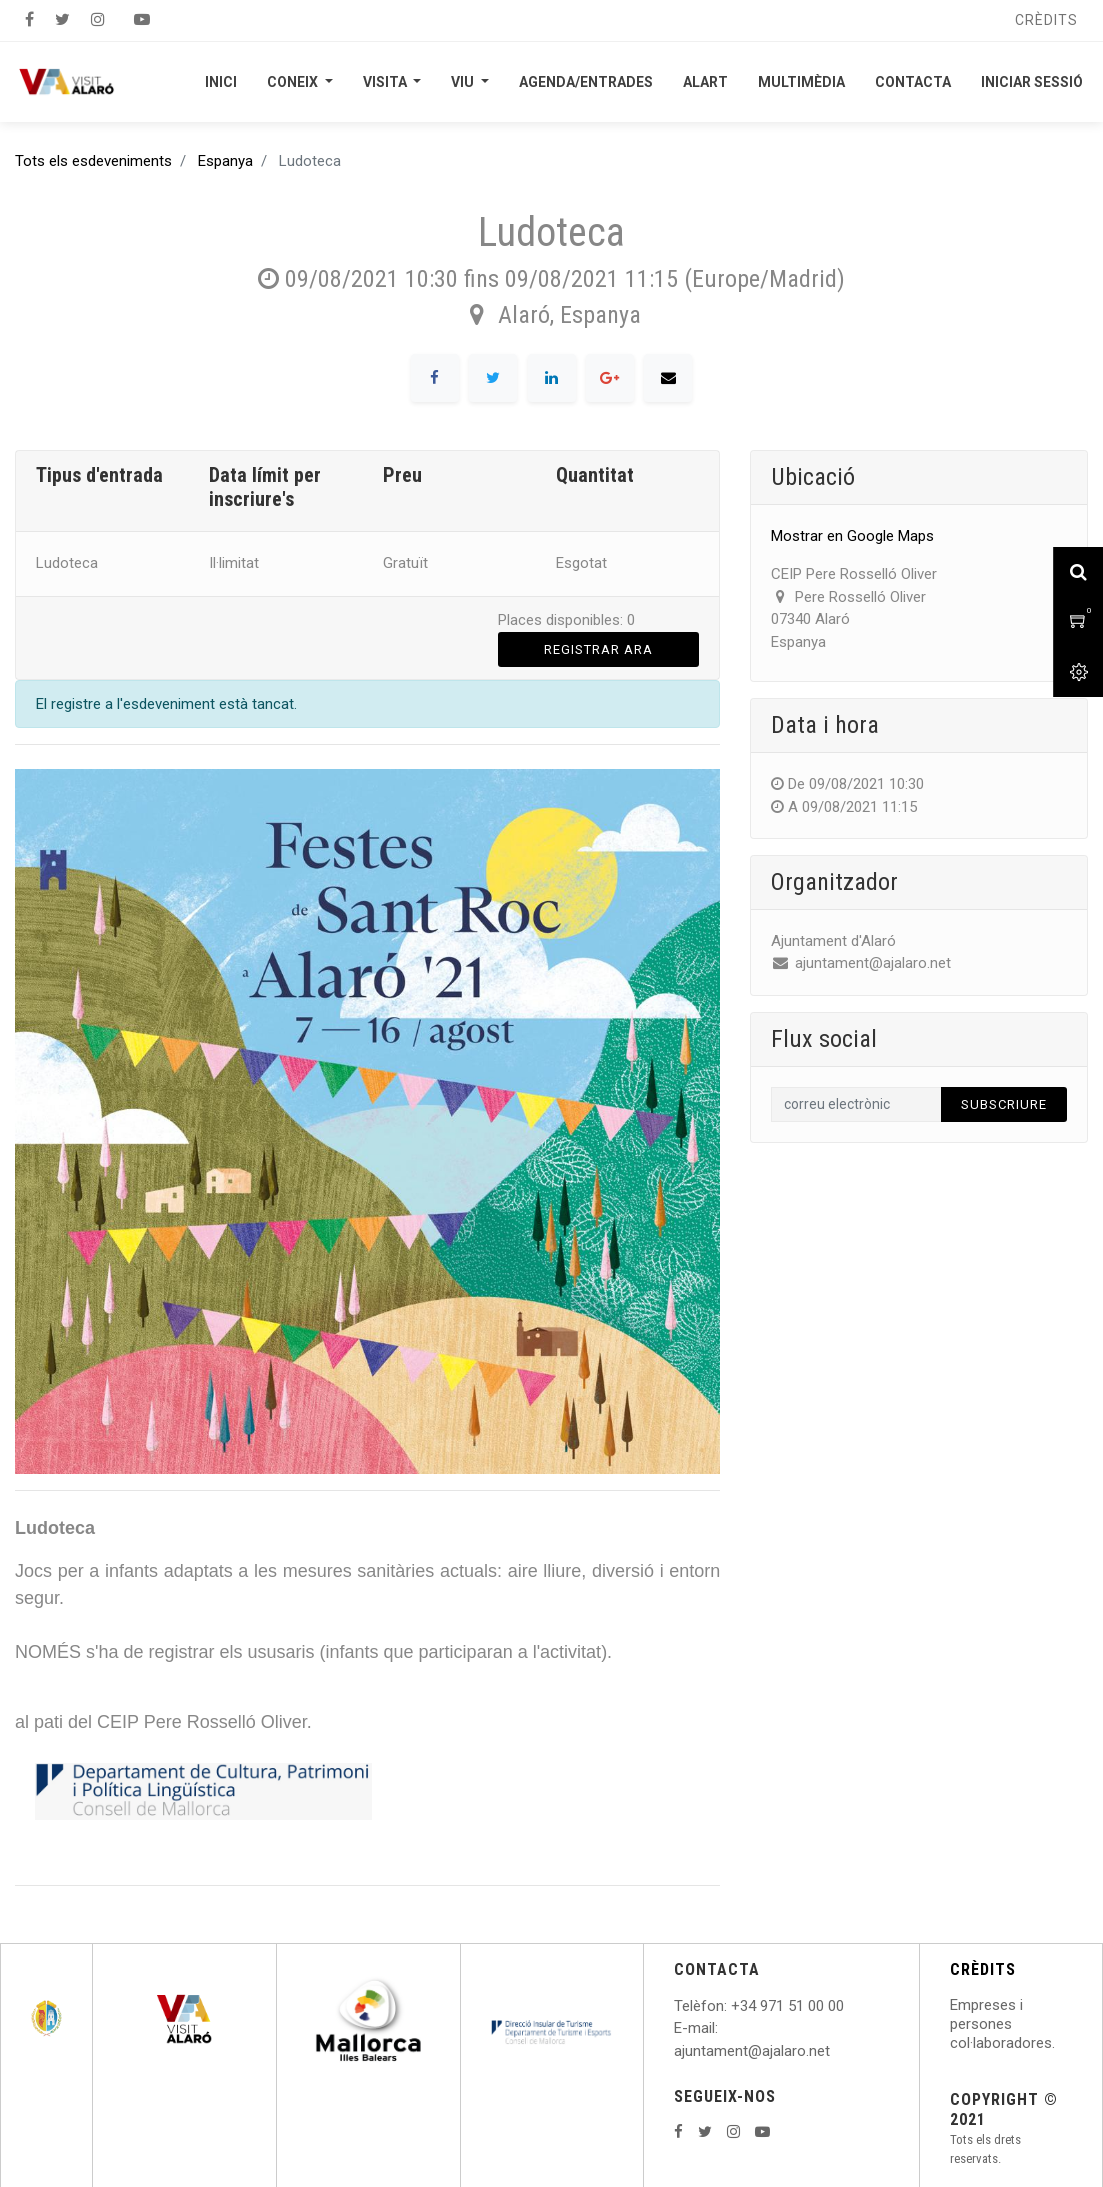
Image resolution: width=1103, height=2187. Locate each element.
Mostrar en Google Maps (852, 536)
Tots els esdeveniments (93, 161)
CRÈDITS (983, 1969)
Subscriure (1004, 1104)
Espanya (225, 161)
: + (732, 2006)
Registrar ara (598, 649)
